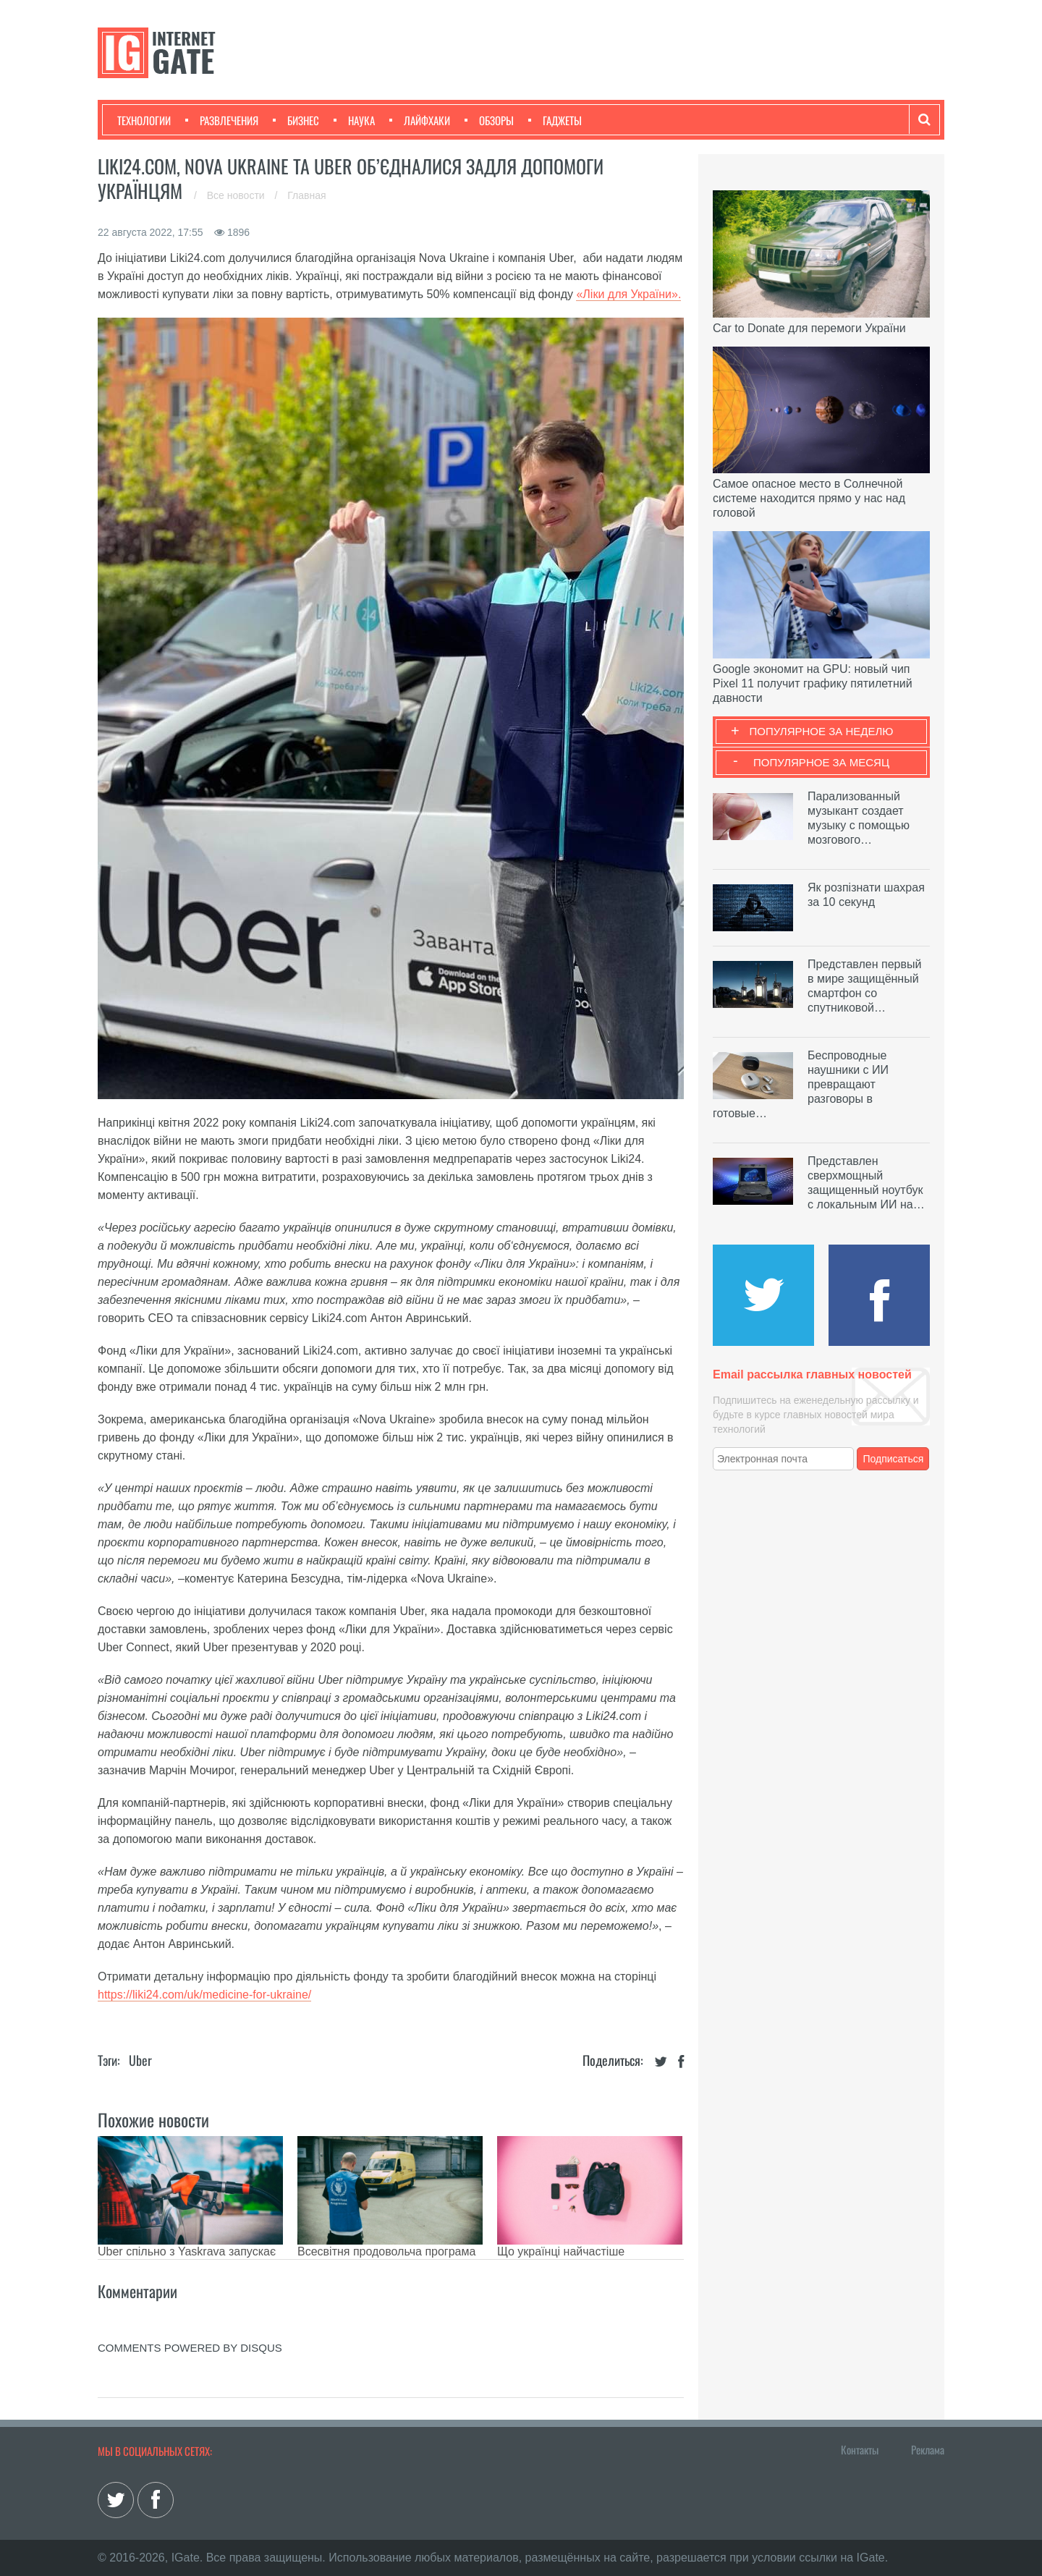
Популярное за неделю (822, 731)
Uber (140, 2060)
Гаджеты (555, 120)
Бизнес (296, 120)
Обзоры (489, 120)
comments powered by (190, 2348)
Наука (354, 120)
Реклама (927, 2449)
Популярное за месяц (821, 762)
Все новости (237, 195)
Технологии (144, 120)
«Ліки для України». (628, 294)
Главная (306, 195)
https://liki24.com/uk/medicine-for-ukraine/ (204, 1994)
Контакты (859, 2449)
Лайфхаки (419, 120)
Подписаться (893, 1459)
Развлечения (221, 120)
